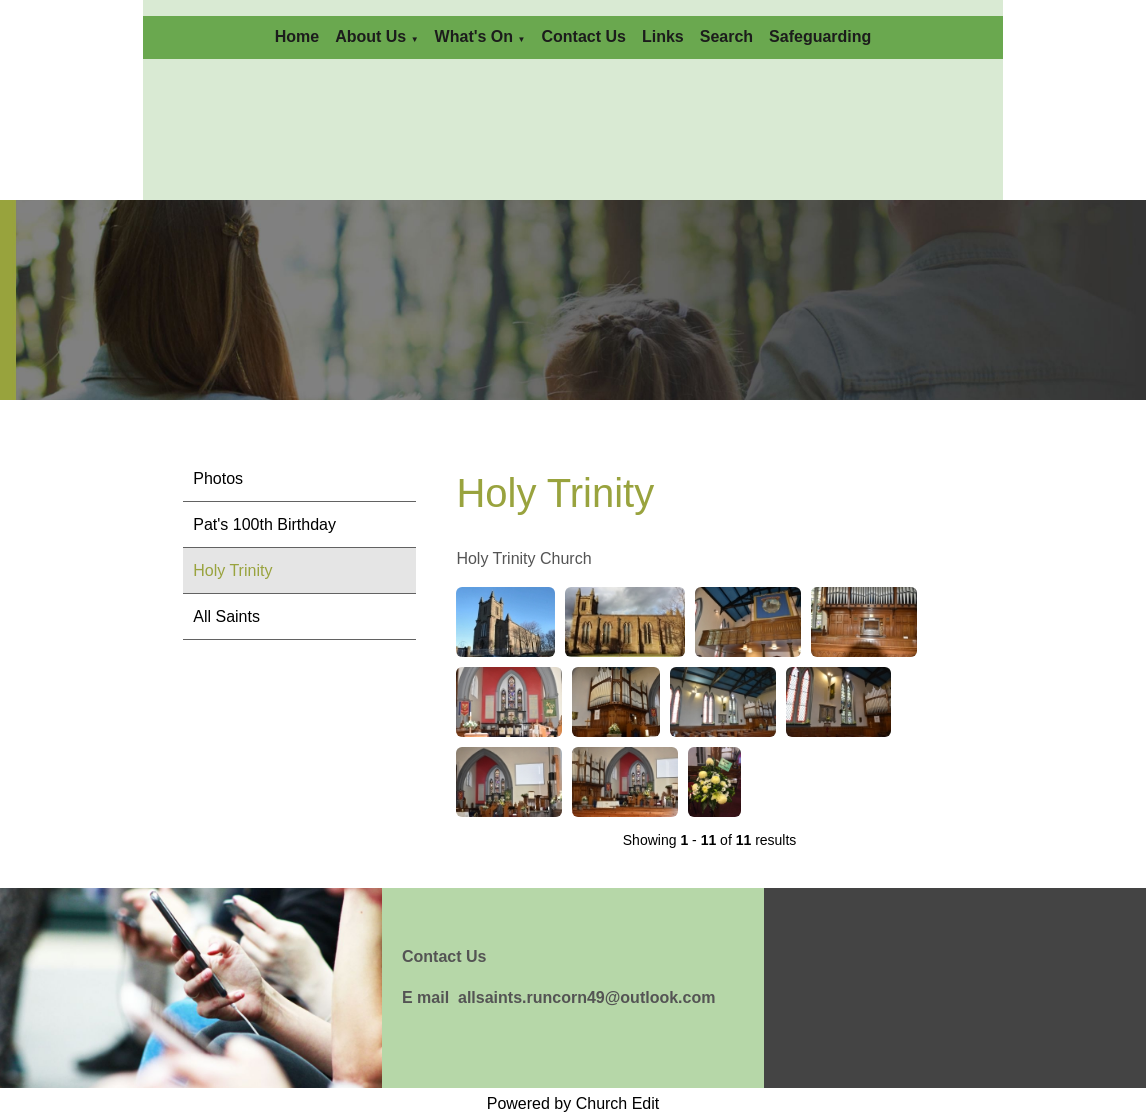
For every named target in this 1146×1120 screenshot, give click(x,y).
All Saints (226, 616)
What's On (474, 36)
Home (297, 36)
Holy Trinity (232, 570)
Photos (218, 478)
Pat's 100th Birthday (264, 524)
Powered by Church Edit (573, 1103)
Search (726, 36)
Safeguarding (820, 36)
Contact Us (583, 36)
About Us (370, 36)
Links (663, 36)
